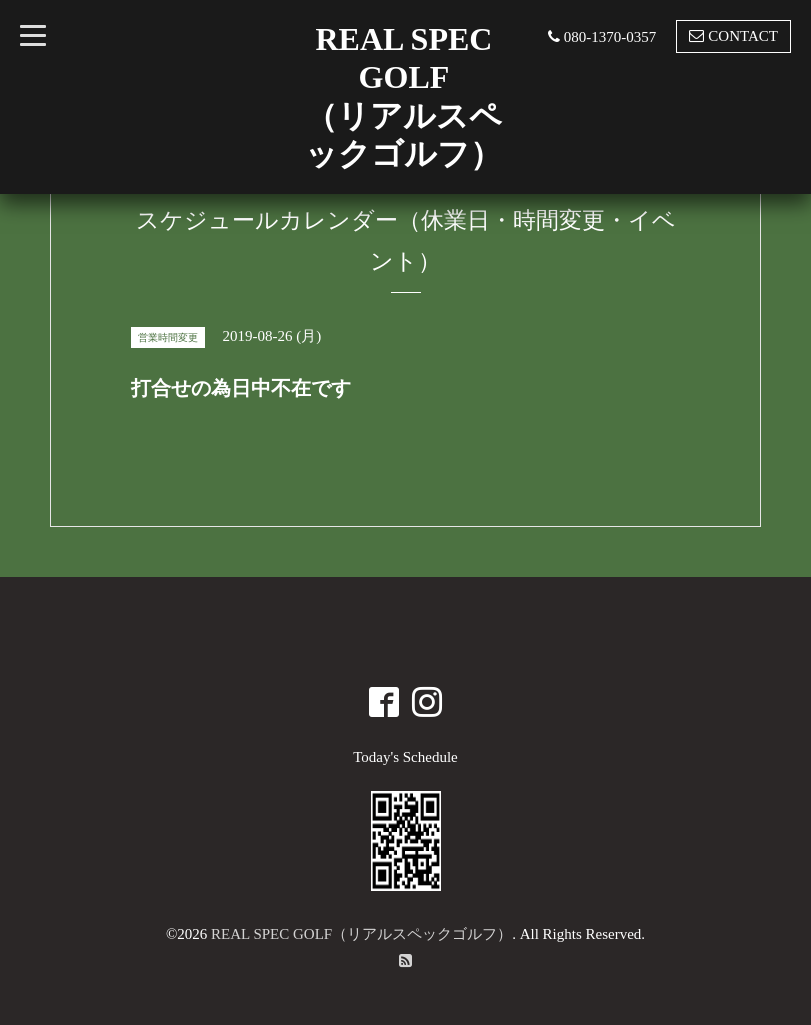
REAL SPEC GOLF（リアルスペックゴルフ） (361, 934)
